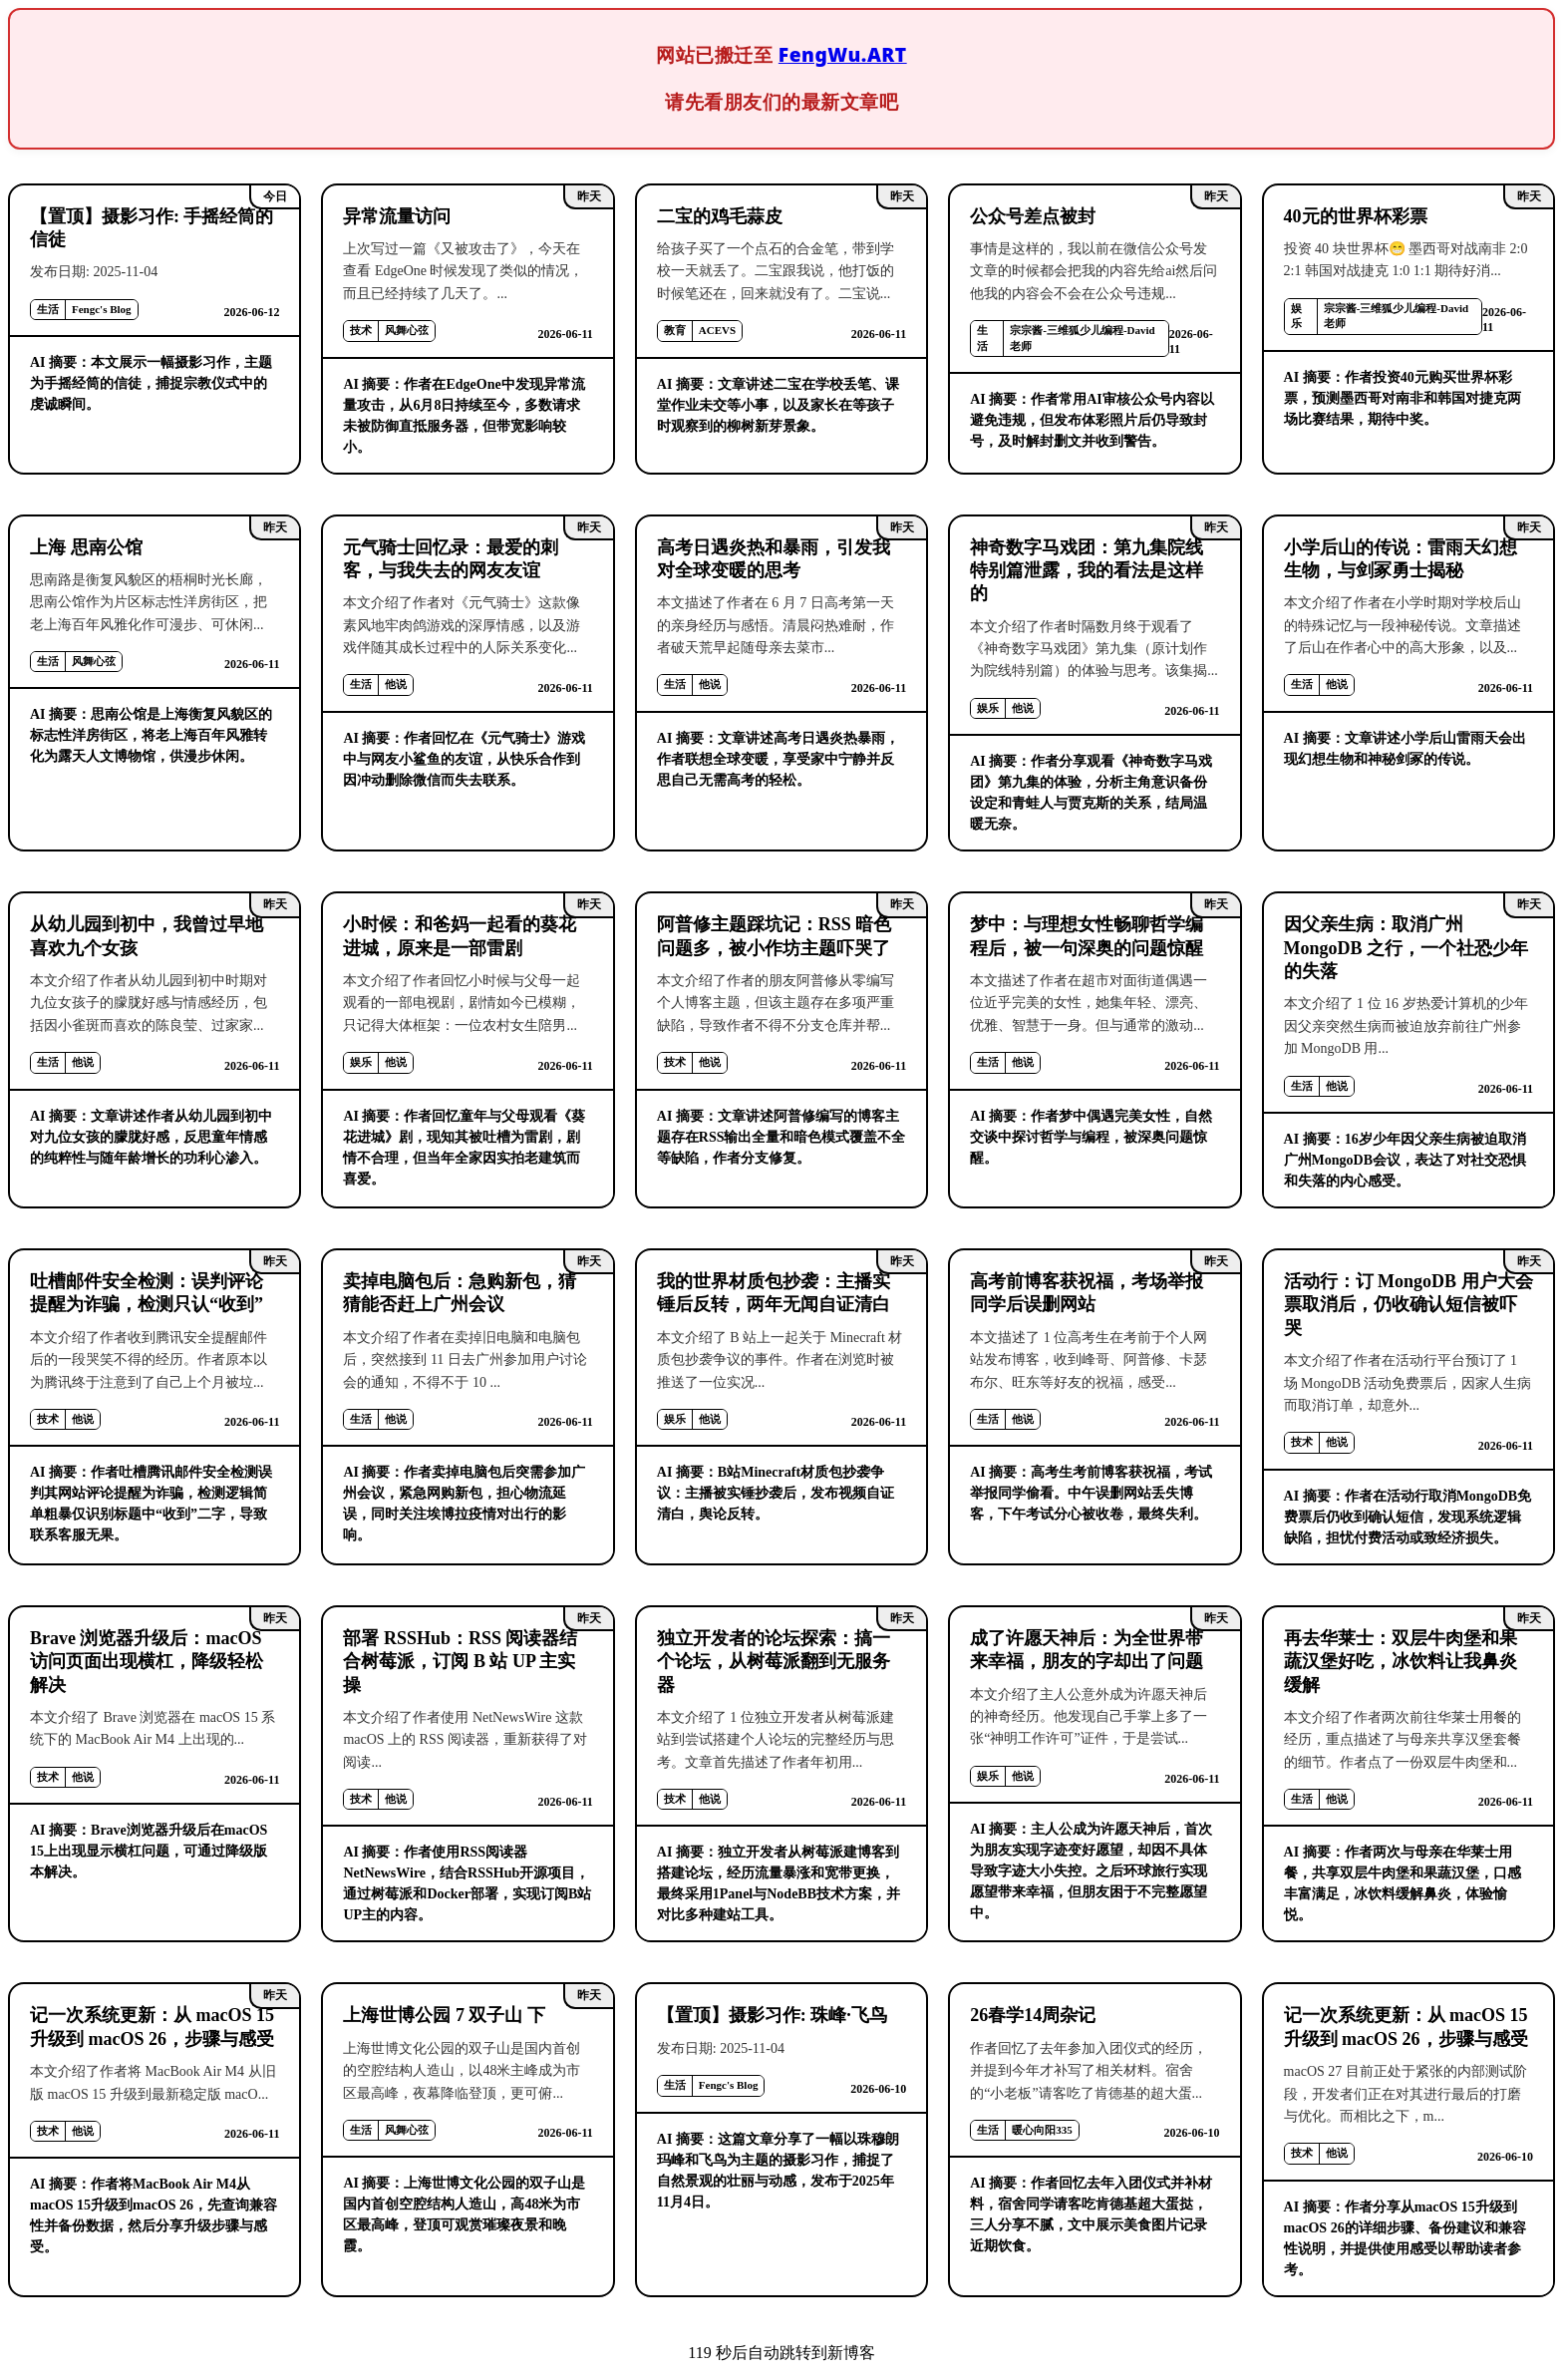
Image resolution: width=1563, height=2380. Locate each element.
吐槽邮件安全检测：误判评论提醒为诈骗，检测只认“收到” (146, 1292)
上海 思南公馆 (86, 547)
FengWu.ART (843, 54)
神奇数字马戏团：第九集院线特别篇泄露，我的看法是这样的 (1086, 570)
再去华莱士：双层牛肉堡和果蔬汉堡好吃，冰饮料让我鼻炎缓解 (1400, 1661)
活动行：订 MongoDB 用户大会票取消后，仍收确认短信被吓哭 (1408, 1304)
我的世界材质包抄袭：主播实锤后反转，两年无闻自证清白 (773, 1292)
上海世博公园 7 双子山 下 (444, 2015)
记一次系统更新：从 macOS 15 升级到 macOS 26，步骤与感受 (152, 2026)
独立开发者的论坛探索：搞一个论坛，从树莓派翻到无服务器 (773, 1661)
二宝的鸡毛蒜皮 (719, 216)
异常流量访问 (397, 216)
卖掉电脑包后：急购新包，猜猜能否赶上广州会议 (459, 1292)
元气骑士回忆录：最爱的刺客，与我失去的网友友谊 (450, 558)
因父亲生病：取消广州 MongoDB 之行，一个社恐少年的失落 (1406, 947)
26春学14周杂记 (1032, 2015)
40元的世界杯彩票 (1355, 216)
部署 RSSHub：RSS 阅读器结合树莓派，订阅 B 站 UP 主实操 (460, 1661)
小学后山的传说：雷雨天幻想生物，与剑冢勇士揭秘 (1400, 558)
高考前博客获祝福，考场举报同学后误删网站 (1086, 1292)
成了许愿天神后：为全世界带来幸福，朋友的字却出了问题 (1086, 1649)
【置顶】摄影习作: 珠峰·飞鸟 (772, 2015)
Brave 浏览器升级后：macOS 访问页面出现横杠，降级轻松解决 (146, 1661)
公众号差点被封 (1032, 216)
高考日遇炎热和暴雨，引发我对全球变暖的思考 (773, 558)
